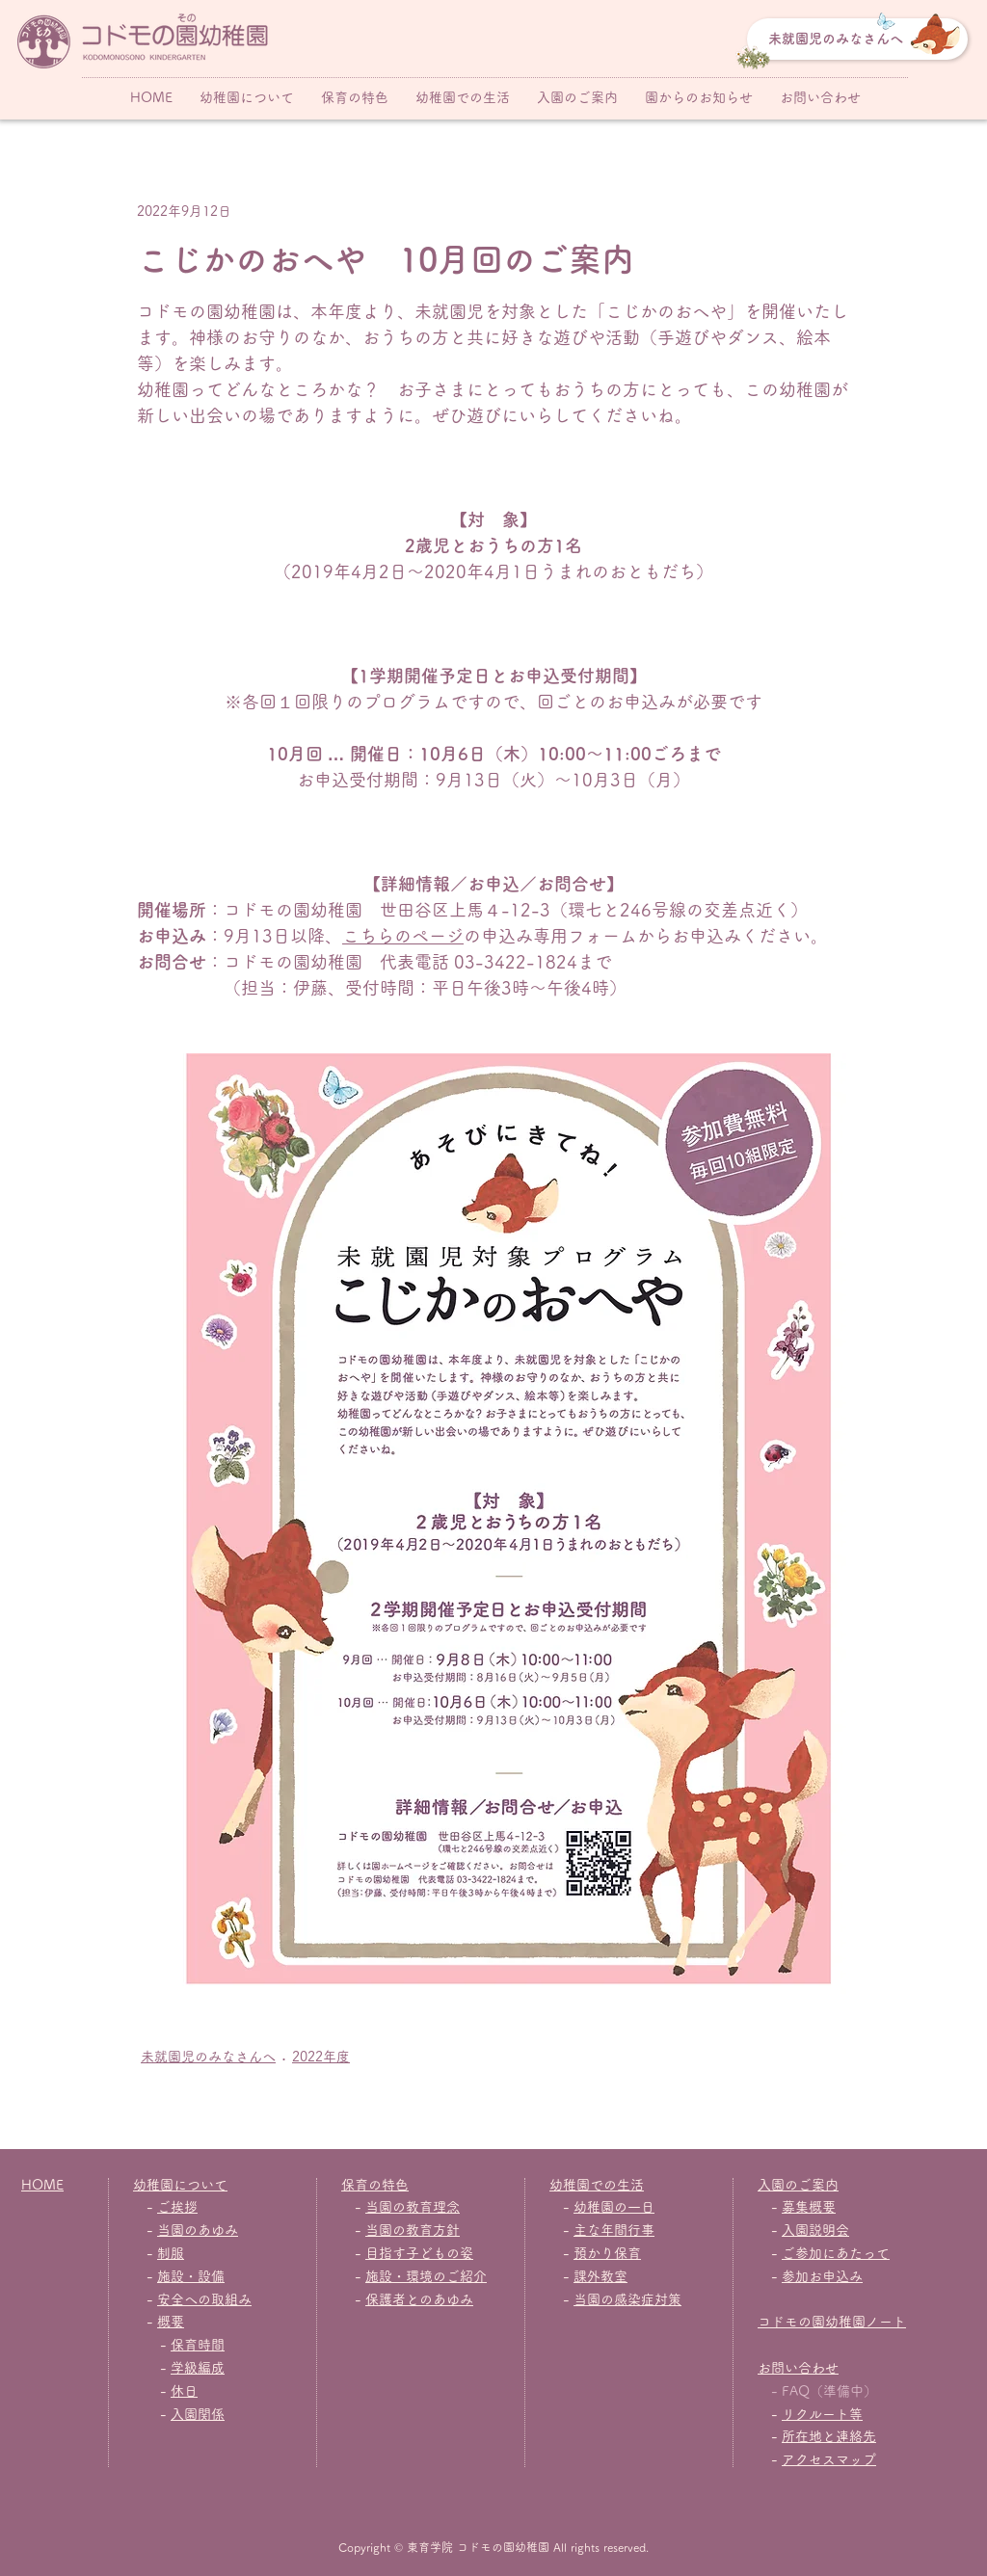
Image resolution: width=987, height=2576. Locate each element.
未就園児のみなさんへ (208, 2056)
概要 (170, 2321)
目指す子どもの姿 (419, 2253)
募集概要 (809, 2207)
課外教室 (600, 2276)
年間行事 (627, 2230)
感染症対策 (647, 2299)
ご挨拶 (177, 2207)
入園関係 (198, 2414)
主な (587, 2230)
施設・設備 (191, 2276)
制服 (170, 2253)
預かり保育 (607, 2253)
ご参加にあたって (836, 2253)
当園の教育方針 (412, 2230)
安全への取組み (204, 2299)
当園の (594, 2299)
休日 (184, 2391)
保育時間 (198, 2344)
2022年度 (321, 2056)
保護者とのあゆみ (419, 2299)
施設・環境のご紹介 (426, 2276)
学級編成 (198, 2368)
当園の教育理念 (412, 2207)
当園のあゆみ (197, 2230)
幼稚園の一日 (614, 2207)
